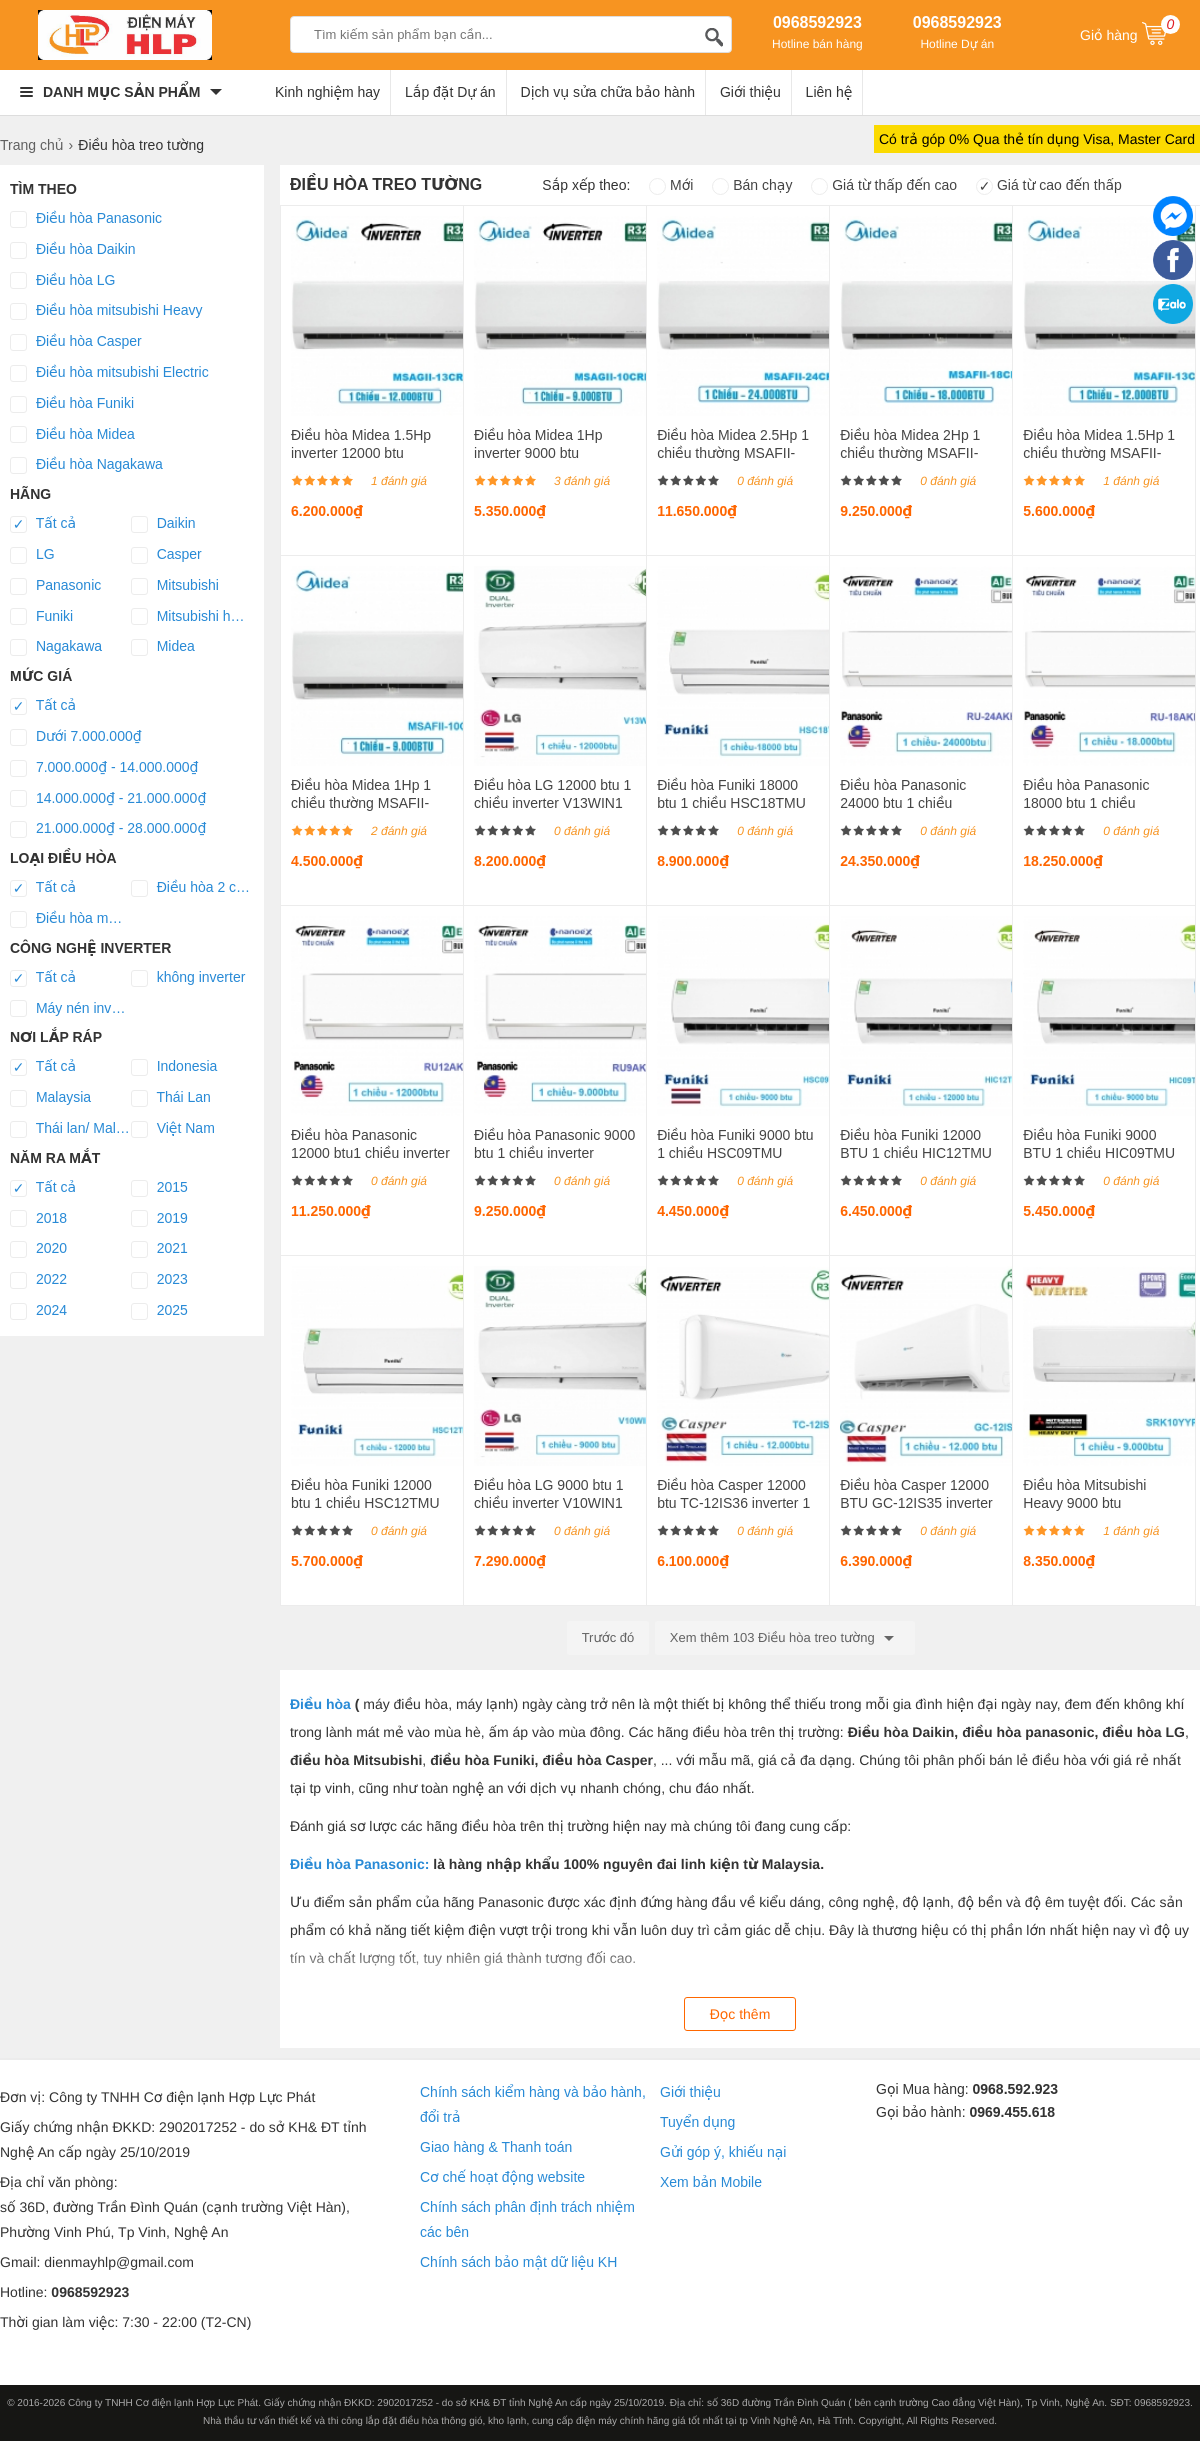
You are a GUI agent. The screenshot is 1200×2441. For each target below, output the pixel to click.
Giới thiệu (750, 92)
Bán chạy (752, 185)
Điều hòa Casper (76, 342)
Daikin (163, 524)
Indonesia (174, 1067)
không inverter (188, 978)
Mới (671, 185)
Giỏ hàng (1130, 33)
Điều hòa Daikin (73, 250)
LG (32, 555)
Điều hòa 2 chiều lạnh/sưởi (191, 888)
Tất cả (43, 524)
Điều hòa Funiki (72, 404)
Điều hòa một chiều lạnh (70, 919)
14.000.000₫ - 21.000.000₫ (108, 799)
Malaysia (50, 1098)
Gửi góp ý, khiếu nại (723, 2152)
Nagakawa (56, 647)
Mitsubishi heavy (191, 617)
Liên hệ (829, 92)
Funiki (41, 617)
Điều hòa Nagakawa (86, 465)
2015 (159, 1188)
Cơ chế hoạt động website (502, 2177)
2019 (159, 1219)
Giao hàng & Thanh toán (496, 2147)
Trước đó (608, 1637)
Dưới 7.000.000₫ (76, 737)
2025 (159, 1311)
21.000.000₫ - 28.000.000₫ (108, 829)
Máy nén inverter (70, 1009)
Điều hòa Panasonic (86, 219)
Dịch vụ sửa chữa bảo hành (608, 92)
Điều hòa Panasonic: (359, 1864)
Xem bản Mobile (711, 2182)
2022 (38, 1280)
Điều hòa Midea (72, 435)
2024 (38, 1311)
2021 (159, 1249)
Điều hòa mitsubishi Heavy (106, 311)
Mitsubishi (175, 586)
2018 (38, 1219)
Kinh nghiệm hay (327, 92)
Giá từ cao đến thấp (1049, 185)
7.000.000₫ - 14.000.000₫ (104, 768)
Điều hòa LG (62, 281)
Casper (166, 555)
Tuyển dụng (697, 2122)
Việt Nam (173, 1129)
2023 (159, 1280)
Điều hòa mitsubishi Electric (109, 373)
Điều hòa (320, 1704)
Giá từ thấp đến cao (884, 185)
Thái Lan (171, 1098)
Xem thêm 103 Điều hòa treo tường (785, 1638)
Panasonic (55, 586)
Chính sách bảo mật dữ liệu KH (518, 2262)
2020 (38, 1249)
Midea (163, 647)
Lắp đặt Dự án (450, 92)
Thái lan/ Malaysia (70, 1129)
